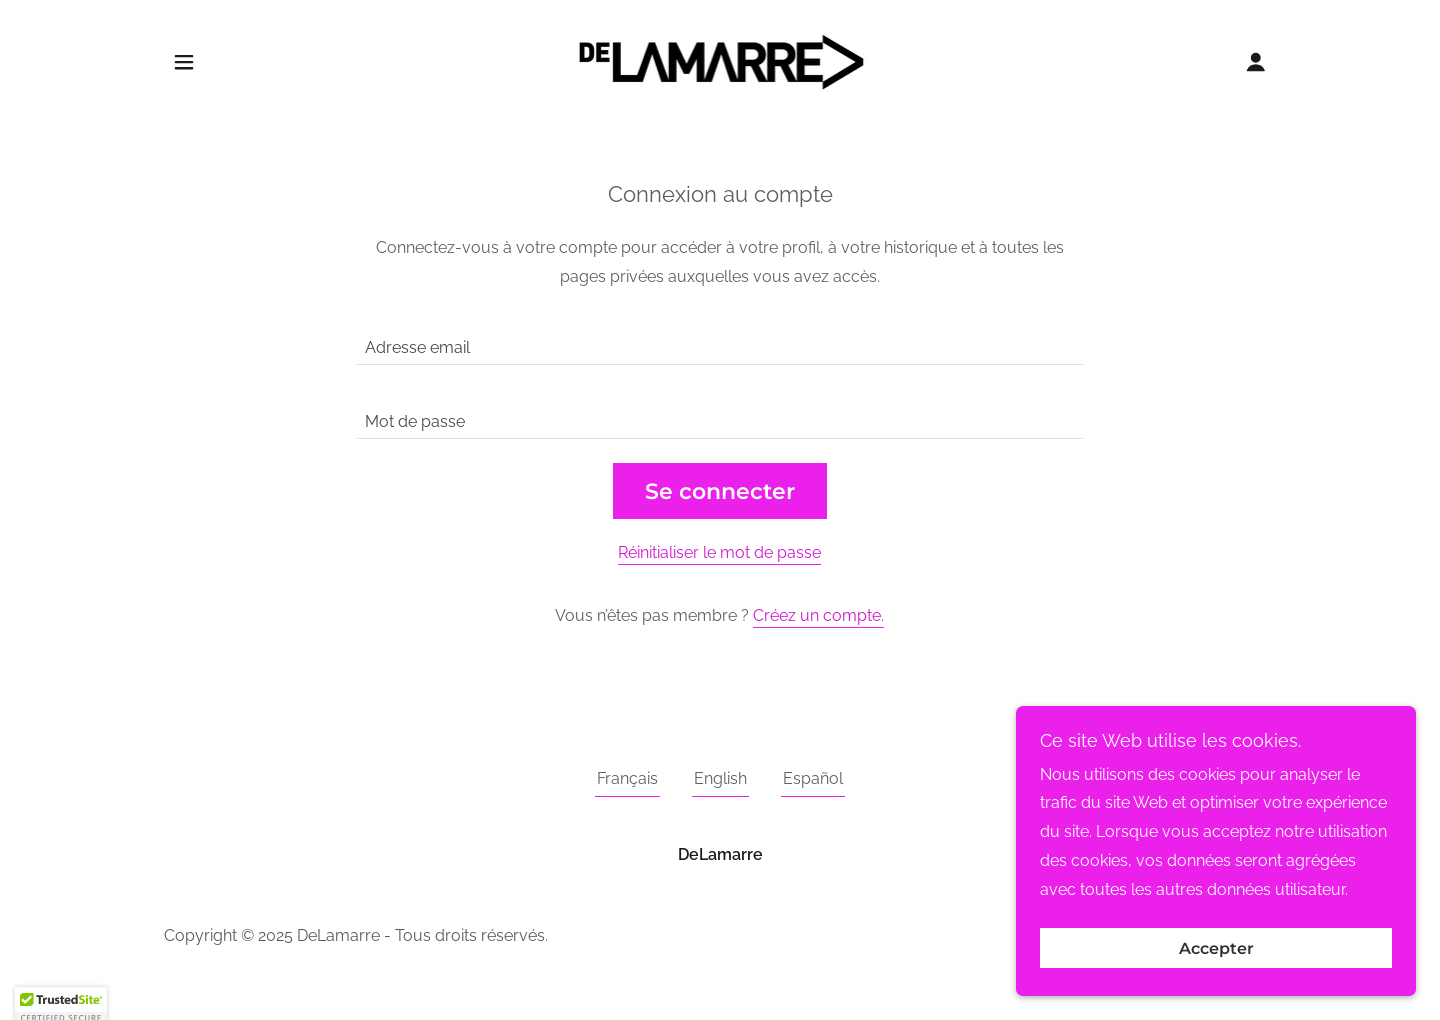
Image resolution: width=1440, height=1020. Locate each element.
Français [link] (627, 778)
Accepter (1216, 989)
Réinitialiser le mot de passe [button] (719, 552)
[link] (720, 60)
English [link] (720, 778)
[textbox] (719, 340)
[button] (184, 62)
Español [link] (813, 778)
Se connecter (720, 491)
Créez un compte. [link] (818, 615)
